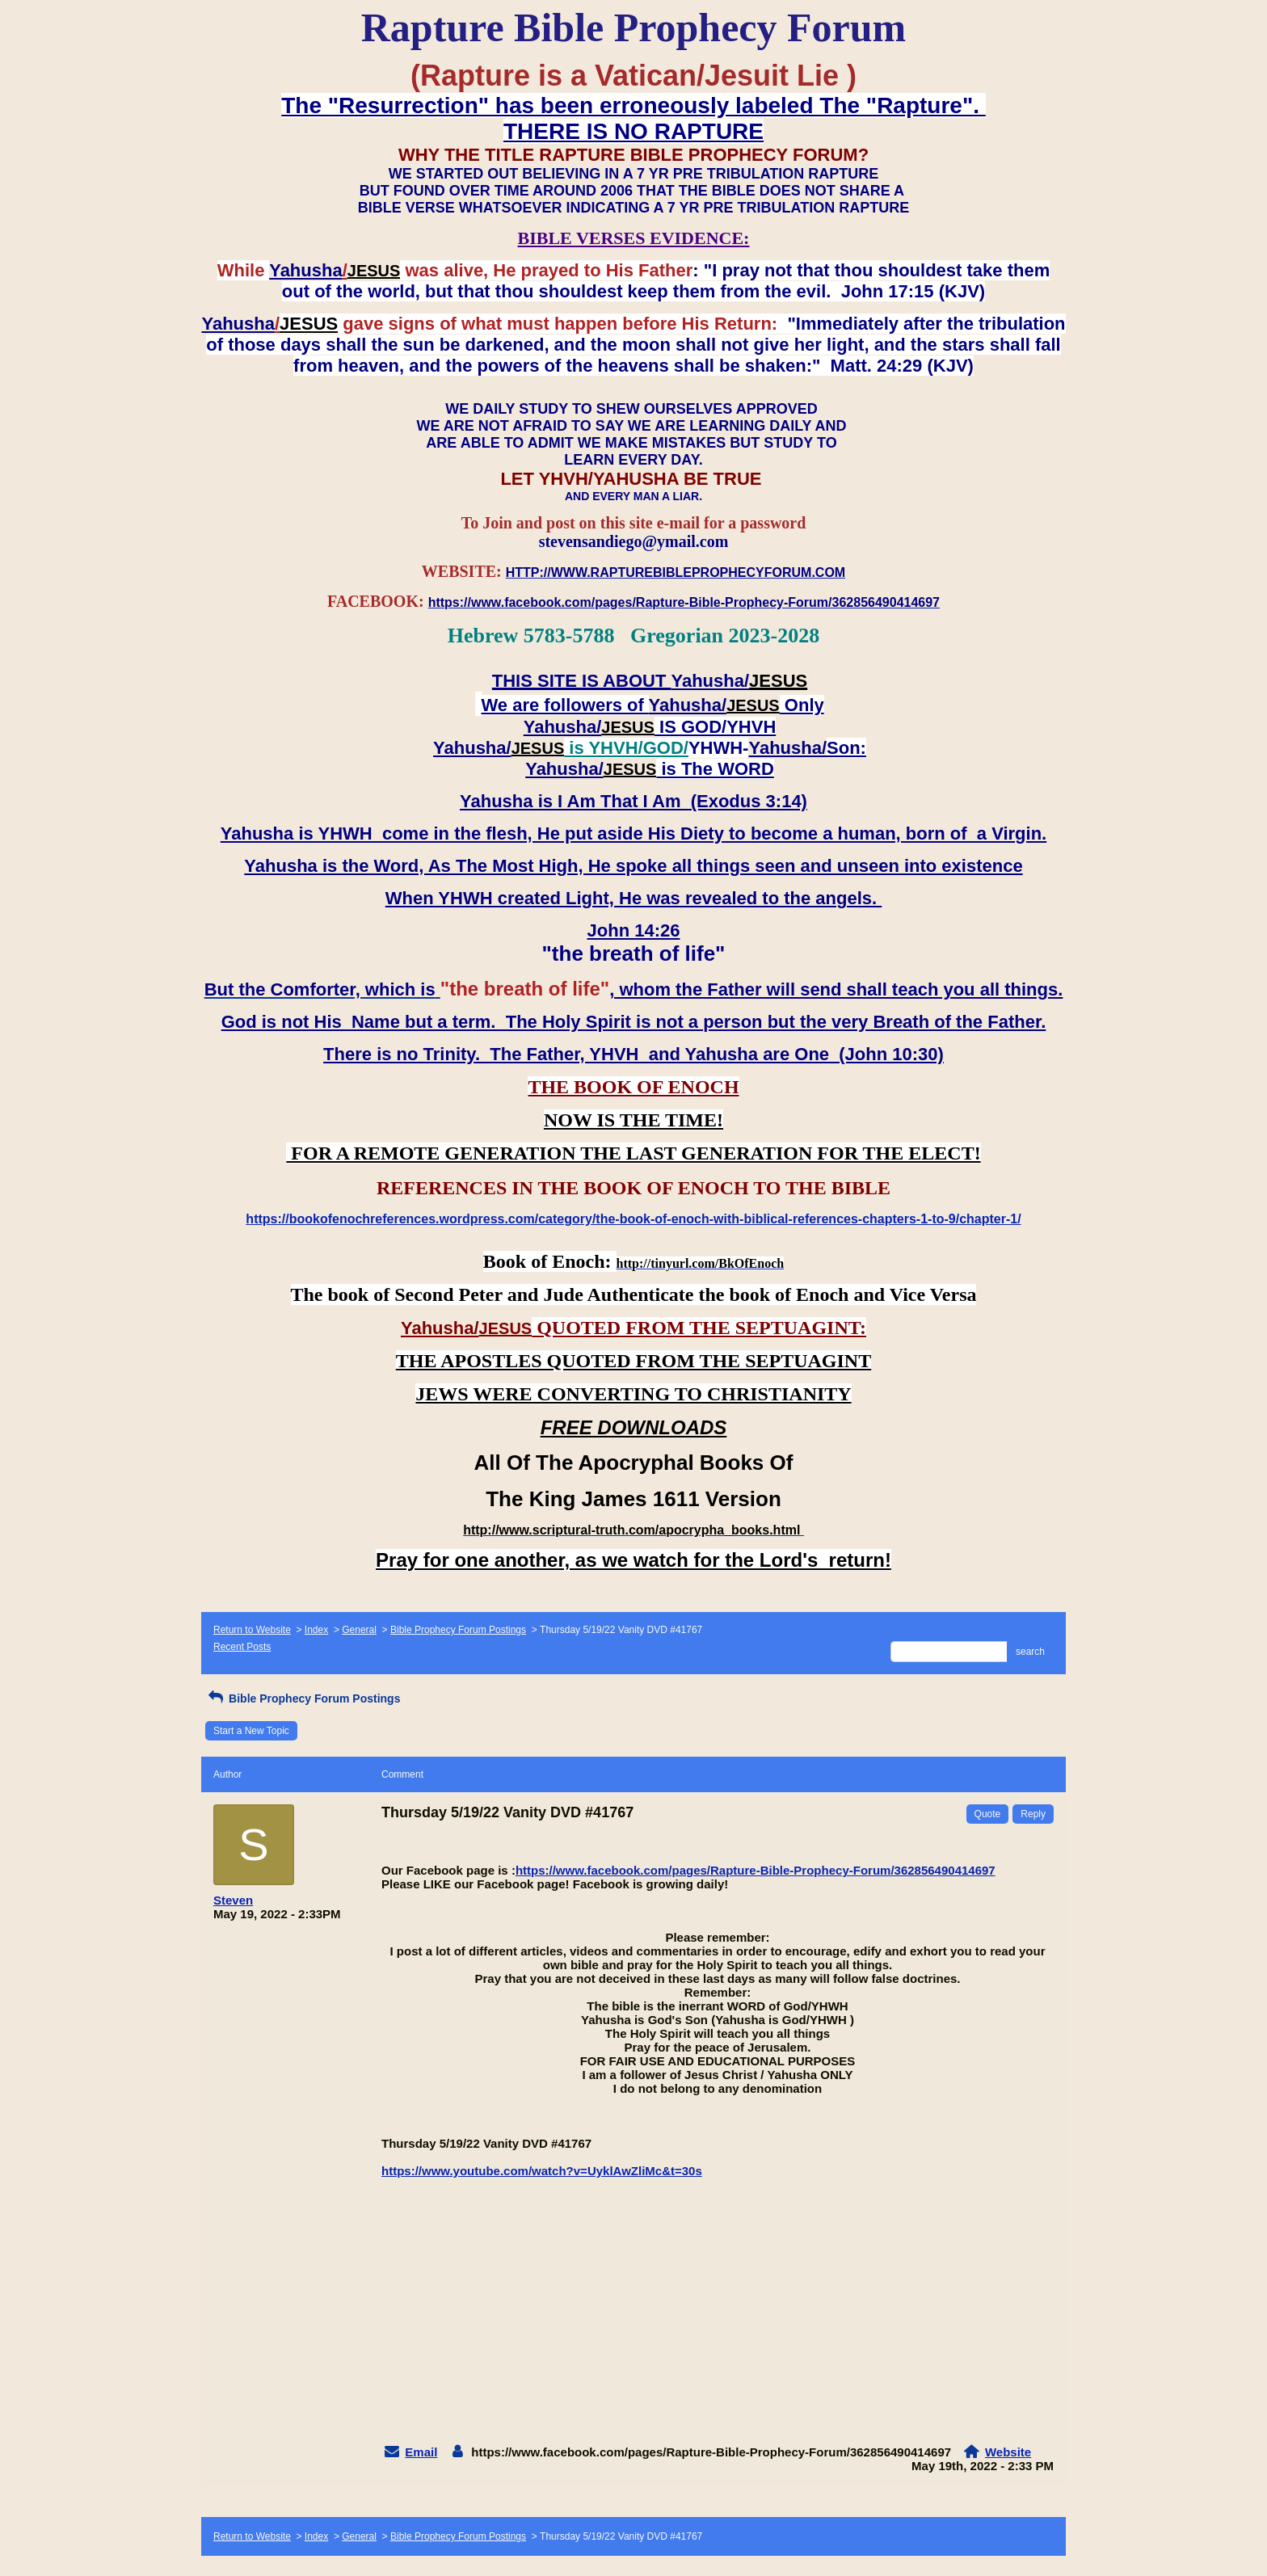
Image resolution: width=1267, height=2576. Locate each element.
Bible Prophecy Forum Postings (458, 1629)
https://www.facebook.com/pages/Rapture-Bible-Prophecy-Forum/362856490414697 (756, 1870)
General (359, 1629)
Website (1008, 2452)
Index (316, 1629)
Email (421, 2452)
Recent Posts (242, 1646)
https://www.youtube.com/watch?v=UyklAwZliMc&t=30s (541, 2171)
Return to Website (252, 1629)
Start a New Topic (251, 1730)
